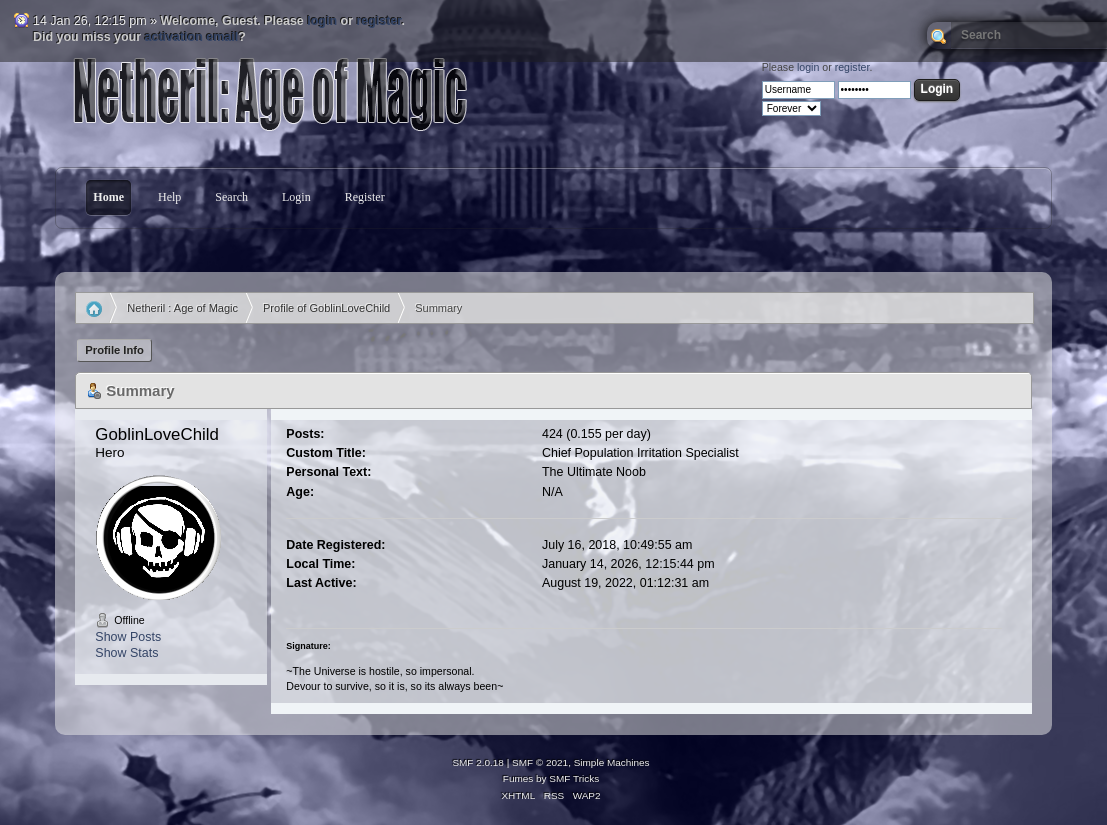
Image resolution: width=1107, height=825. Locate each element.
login (322, 21)
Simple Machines (612, 762)
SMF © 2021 (540, 762)
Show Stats (126, 653)
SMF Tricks (574, 778)
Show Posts (128, 637)
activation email (192, 37)
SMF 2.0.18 (478, 762)
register (378, 21)
